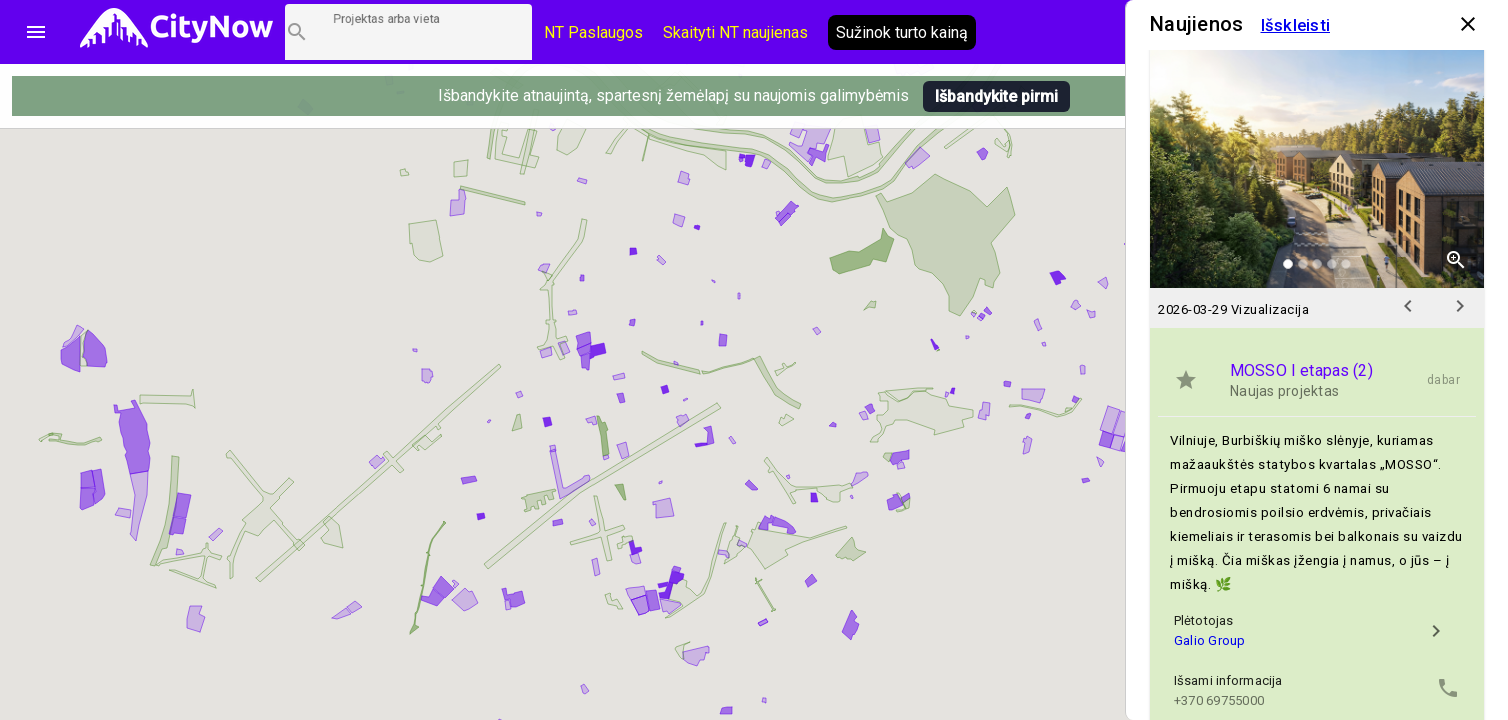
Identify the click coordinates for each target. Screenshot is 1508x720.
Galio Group (1210, 640)
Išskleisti (1296, 25)
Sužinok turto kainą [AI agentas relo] (902, 32)
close (1468, 24)
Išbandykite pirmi (996, 96)
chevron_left (1408, 306)
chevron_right (1460, 306)
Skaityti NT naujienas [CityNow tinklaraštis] (735, 32)
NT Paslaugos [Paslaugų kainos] (593, 32)
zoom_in (1456, 260)
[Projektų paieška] (408, 32)
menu (36, 32)
